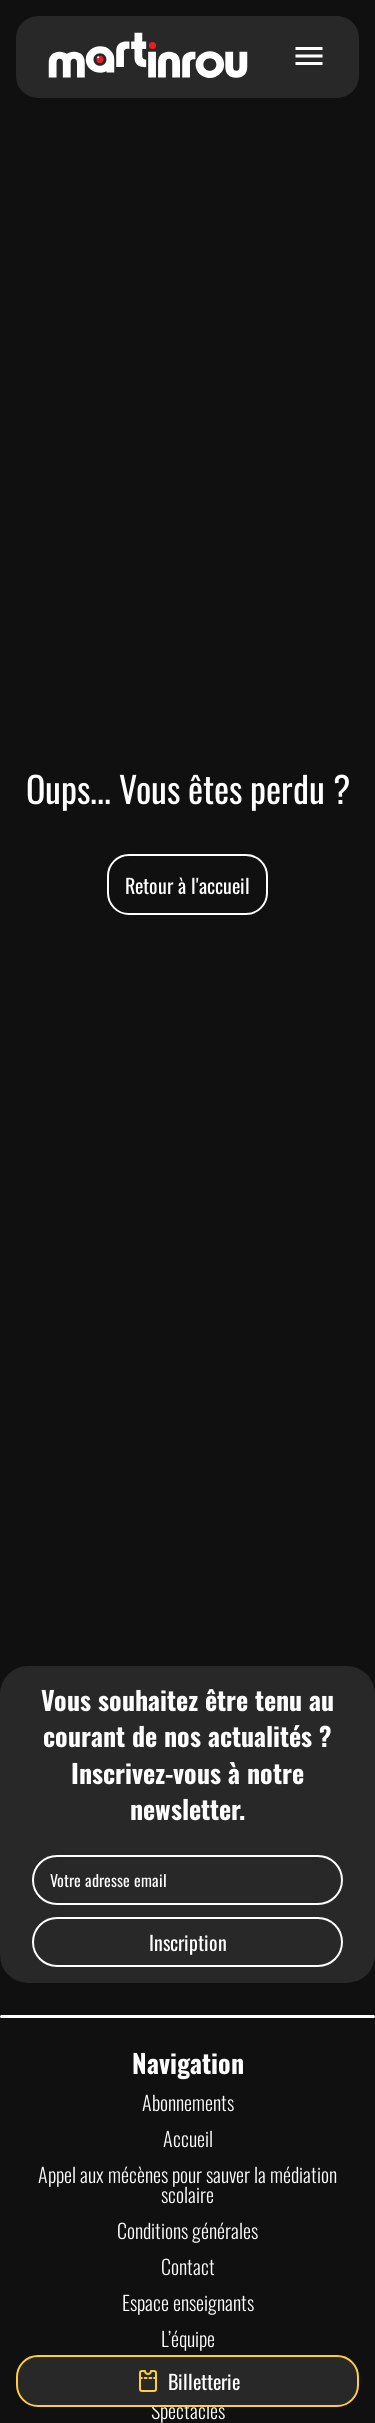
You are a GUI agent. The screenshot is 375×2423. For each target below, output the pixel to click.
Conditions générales (187, 2230)
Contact (188, 2266)
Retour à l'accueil (187, 885)
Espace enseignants (188, 2302)
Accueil (188, 2138)
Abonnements (188, 2102)
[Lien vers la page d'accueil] (148, 57)
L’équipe (188, 2338)
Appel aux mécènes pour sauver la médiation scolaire (187, 2184)
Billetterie (188, 2381)
